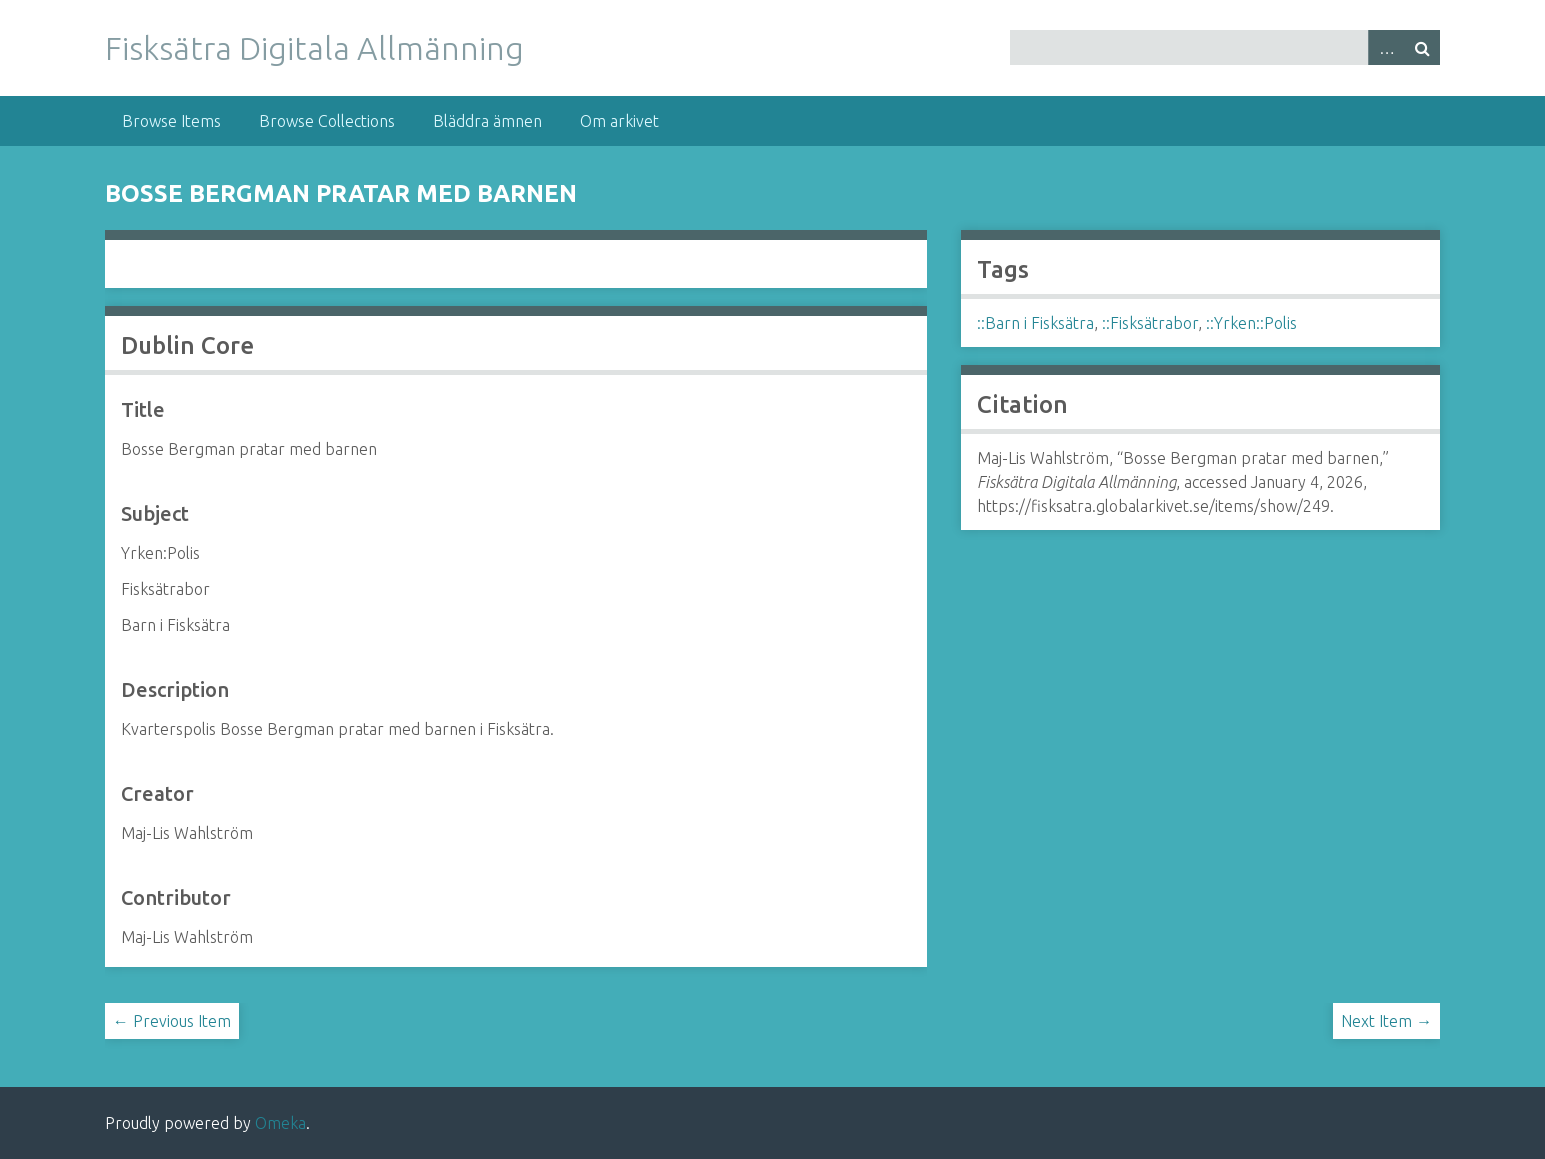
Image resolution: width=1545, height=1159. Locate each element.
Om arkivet (619, 121)
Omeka (280, 1123)
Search (1422, 47)
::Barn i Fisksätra (1035, 323)
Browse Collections (327, 121)
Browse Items (171, 121)
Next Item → (1386, 1021)
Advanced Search (1386, 47)
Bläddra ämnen (487, 121)
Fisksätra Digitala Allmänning (314, 48)
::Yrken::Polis (1251, 323)
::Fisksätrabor (1150, 323)
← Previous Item (172, 1021)
